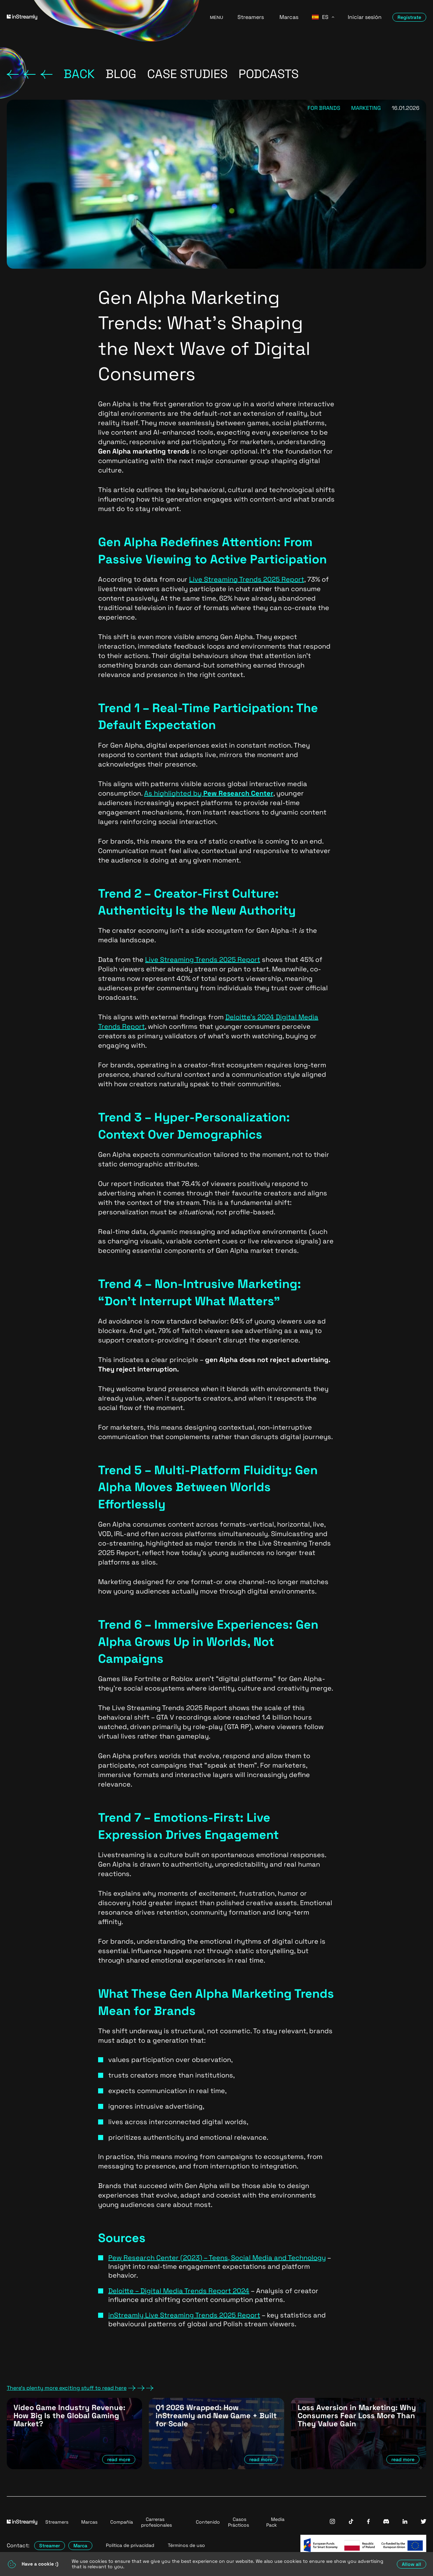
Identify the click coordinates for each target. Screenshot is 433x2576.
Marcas (288, 17)
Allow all (411, 2564)
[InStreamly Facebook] (368, 2522)
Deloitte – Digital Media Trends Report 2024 (178, 2290)
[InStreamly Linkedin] (405, 2522)
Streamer (49, 2546)
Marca (80, 2546)
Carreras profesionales (156, 2522)
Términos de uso (186, 2545)
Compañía (121, 2522)
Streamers (250, 17)
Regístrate (409, 17)
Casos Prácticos (238, 2522)
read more (118, 2459)
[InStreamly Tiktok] (351, 2522)
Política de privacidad (130, 2545)
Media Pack (275, 2522)
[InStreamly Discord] (386, 2522)
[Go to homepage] (100, 17)
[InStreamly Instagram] (332, 2522)
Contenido (208, 2522)
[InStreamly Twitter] (423, 2522)
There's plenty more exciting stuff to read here (80, 2388)
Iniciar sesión (365, 17)
